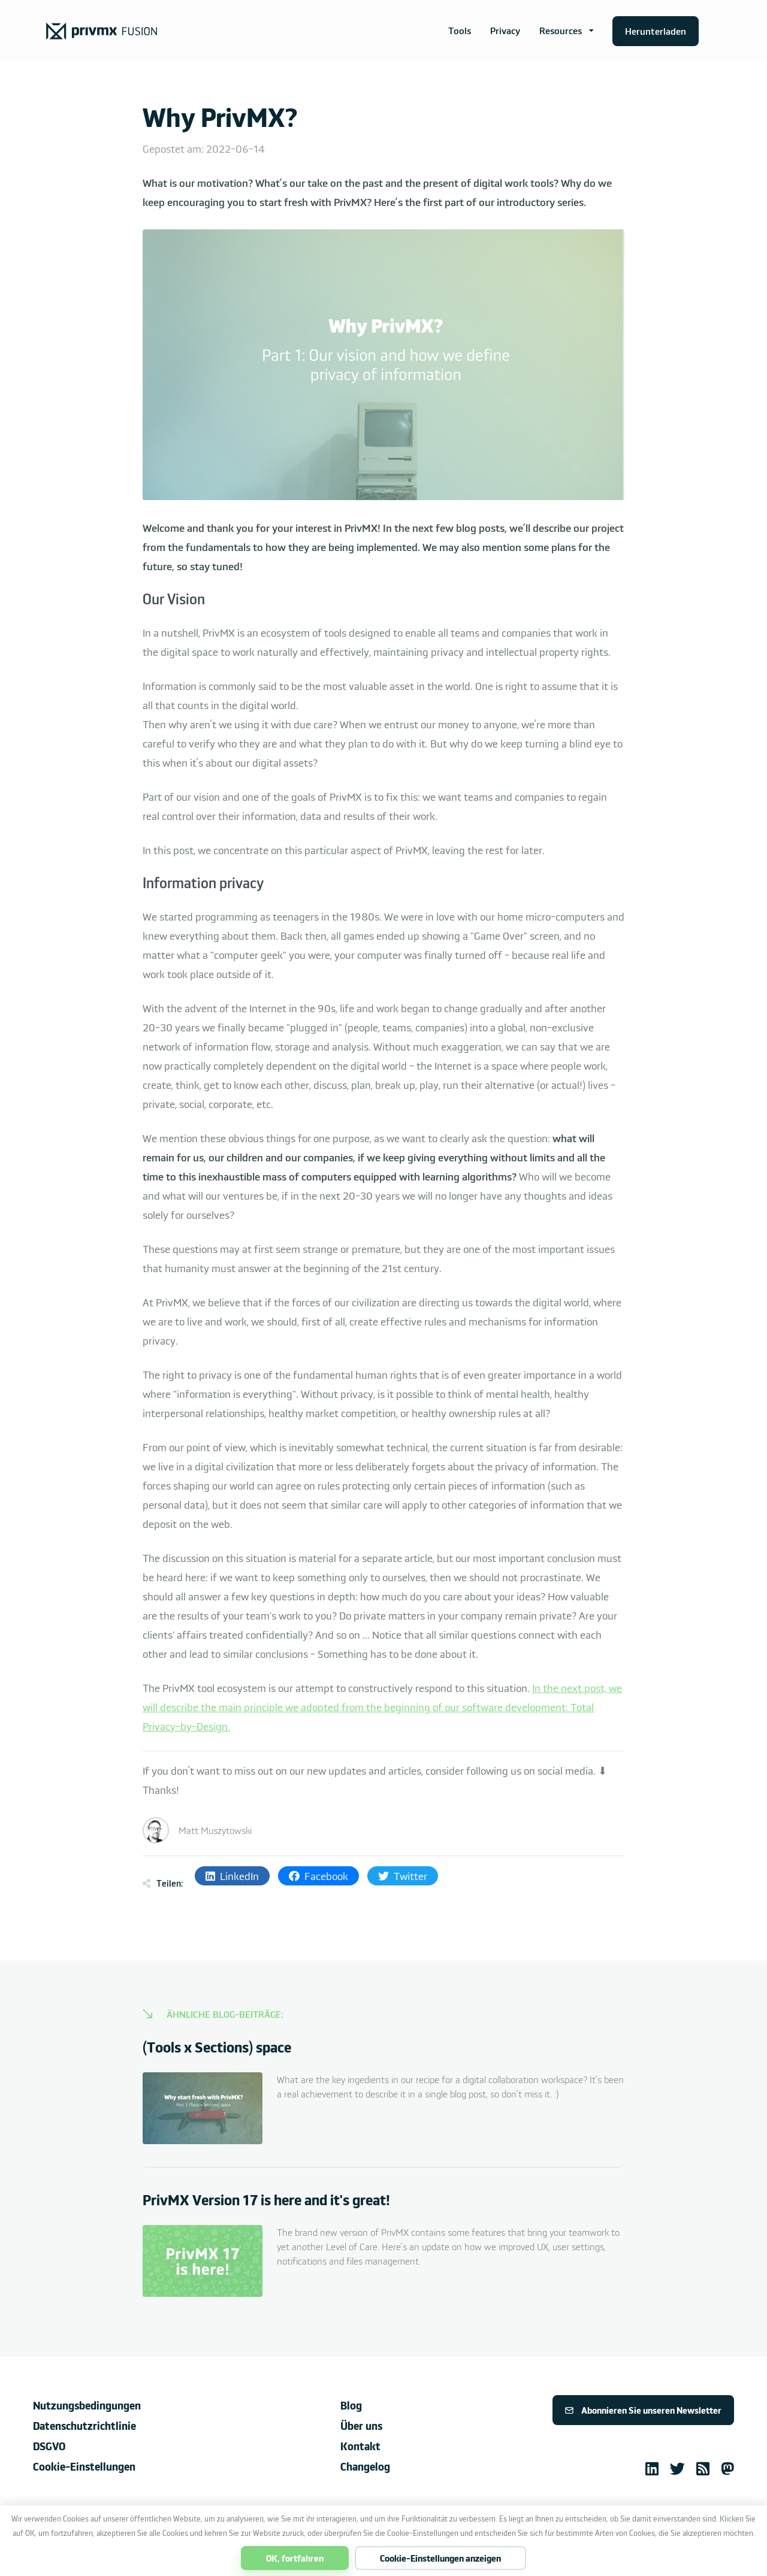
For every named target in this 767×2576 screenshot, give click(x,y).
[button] (566, 31)
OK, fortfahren (295, 2558)
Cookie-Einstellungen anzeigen (440, 2558)
